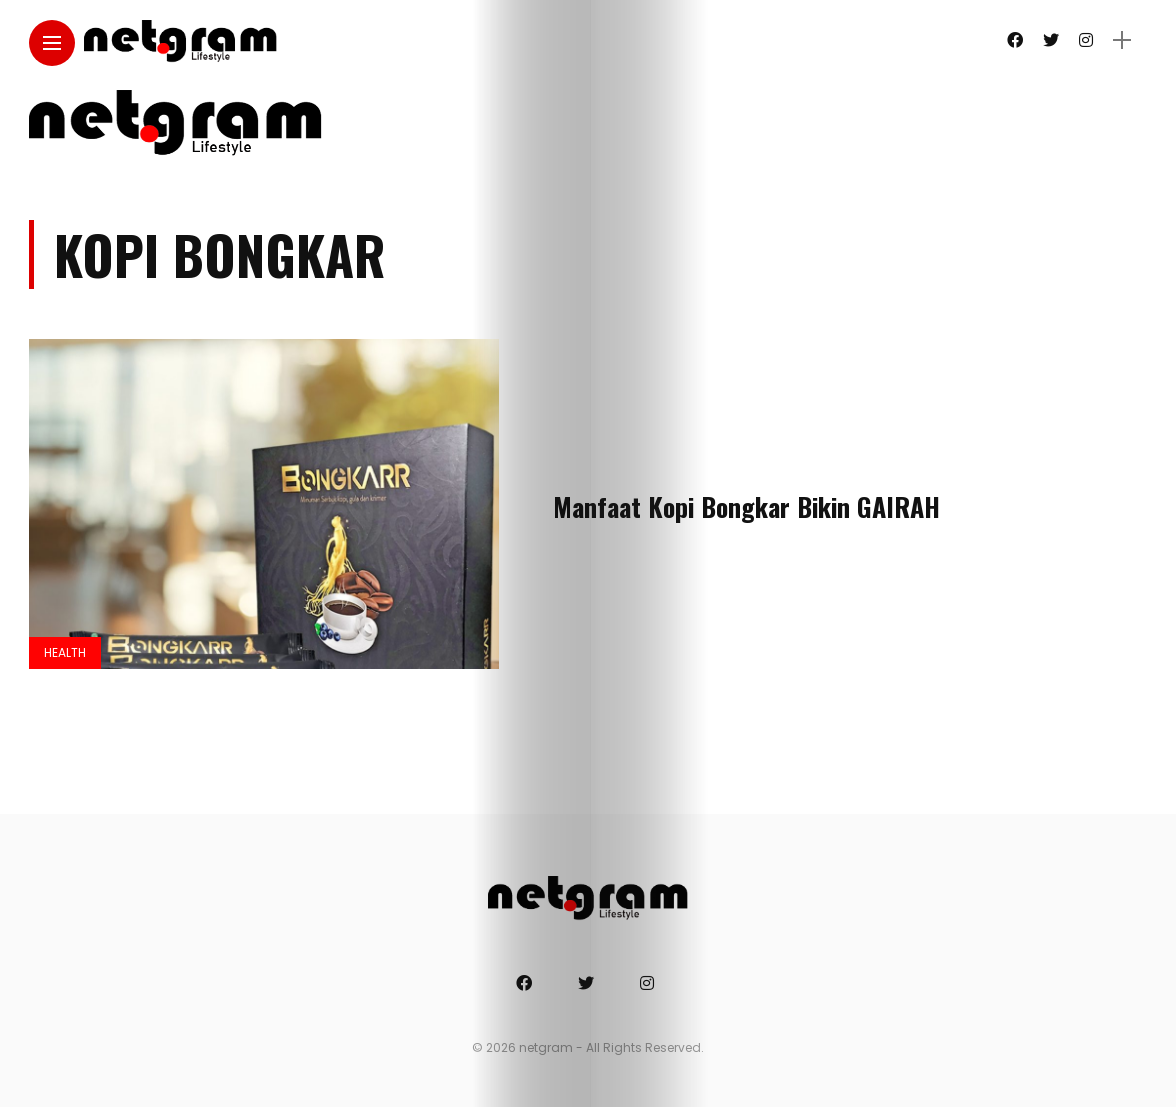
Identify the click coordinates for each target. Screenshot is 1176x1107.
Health (65, 652)
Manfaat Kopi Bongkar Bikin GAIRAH (746, 506)
